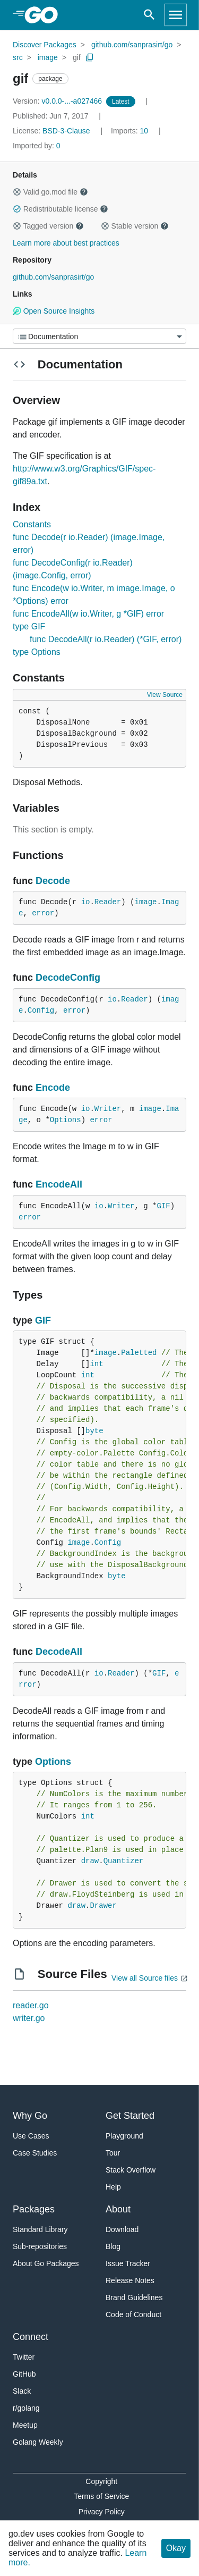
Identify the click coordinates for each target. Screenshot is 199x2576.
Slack (22, 2391)
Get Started (130, 2115)
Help (113, 2187)
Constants (32, 524)
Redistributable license (60, 209)
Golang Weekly (38, 2442)
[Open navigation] (175, 15)
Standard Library (40, 2229)
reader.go (31, 2005)
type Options (36, 651)
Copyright (101, 2481)
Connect (30, 2336)
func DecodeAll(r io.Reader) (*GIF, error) (105, 639)
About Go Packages (46, 2263)
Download (122, 2229)
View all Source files (144, 1978)
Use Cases (31, 2136)
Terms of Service (101, 2496)
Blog (113, 2246)
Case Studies (35, 2153)
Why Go (30, 2115)
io (85, 902)
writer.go (29, 2018)
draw (90, 1861)
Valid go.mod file (50, 192)
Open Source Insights (53, 311)
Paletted (139, 1353)
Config (41, 1010)
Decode (53, 880)
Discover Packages (44, 44)
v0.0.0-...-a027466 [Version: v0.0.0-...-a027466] (58, 101)
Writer (107, 1109)
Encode (53, 1087)
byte (94, 1431)
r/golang (26, 2408)
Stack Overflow (130, 2170)
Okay (176, 2548)
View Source (165, 694)
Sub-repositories (40, 2246)
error (43, 913)
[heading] (45, 14)
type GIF (29, 626)
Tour (113, 2153)
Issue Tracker (128, 2263)
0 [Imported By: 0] (36, 145)
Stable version (135, 226)
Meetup (25, 2425)
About (118, 2209)
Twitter (23, 2357)
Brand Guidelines (134, 2297)
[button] (17, 192)
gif (77, 57)
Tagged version (48, 226)
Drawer (103, 1905)
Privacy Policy (102, 2511)
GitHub (24, 2374)
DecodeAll (59, 1651)
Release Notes (130, 2280)
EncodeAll (59, 1184)
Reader (107, 902)
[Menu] (99, 336)
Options (65, 1120)
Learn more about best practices (66, 243)
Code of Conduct (133, 2314)
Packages (34, 2209)
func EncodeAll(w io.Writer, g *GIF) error (88, 613)
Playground (124, 2136)
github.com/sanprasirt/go (131, 44)
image (48, 57)
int (96, 1364)
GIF (163, 1206)
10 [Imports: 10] (130, 131)
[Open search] (149, 14)
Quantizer (123, 1861)
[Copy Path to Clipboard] (89, 57)
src (18, 57)
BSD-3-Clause (66, 131)
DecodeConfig (68, 977)
